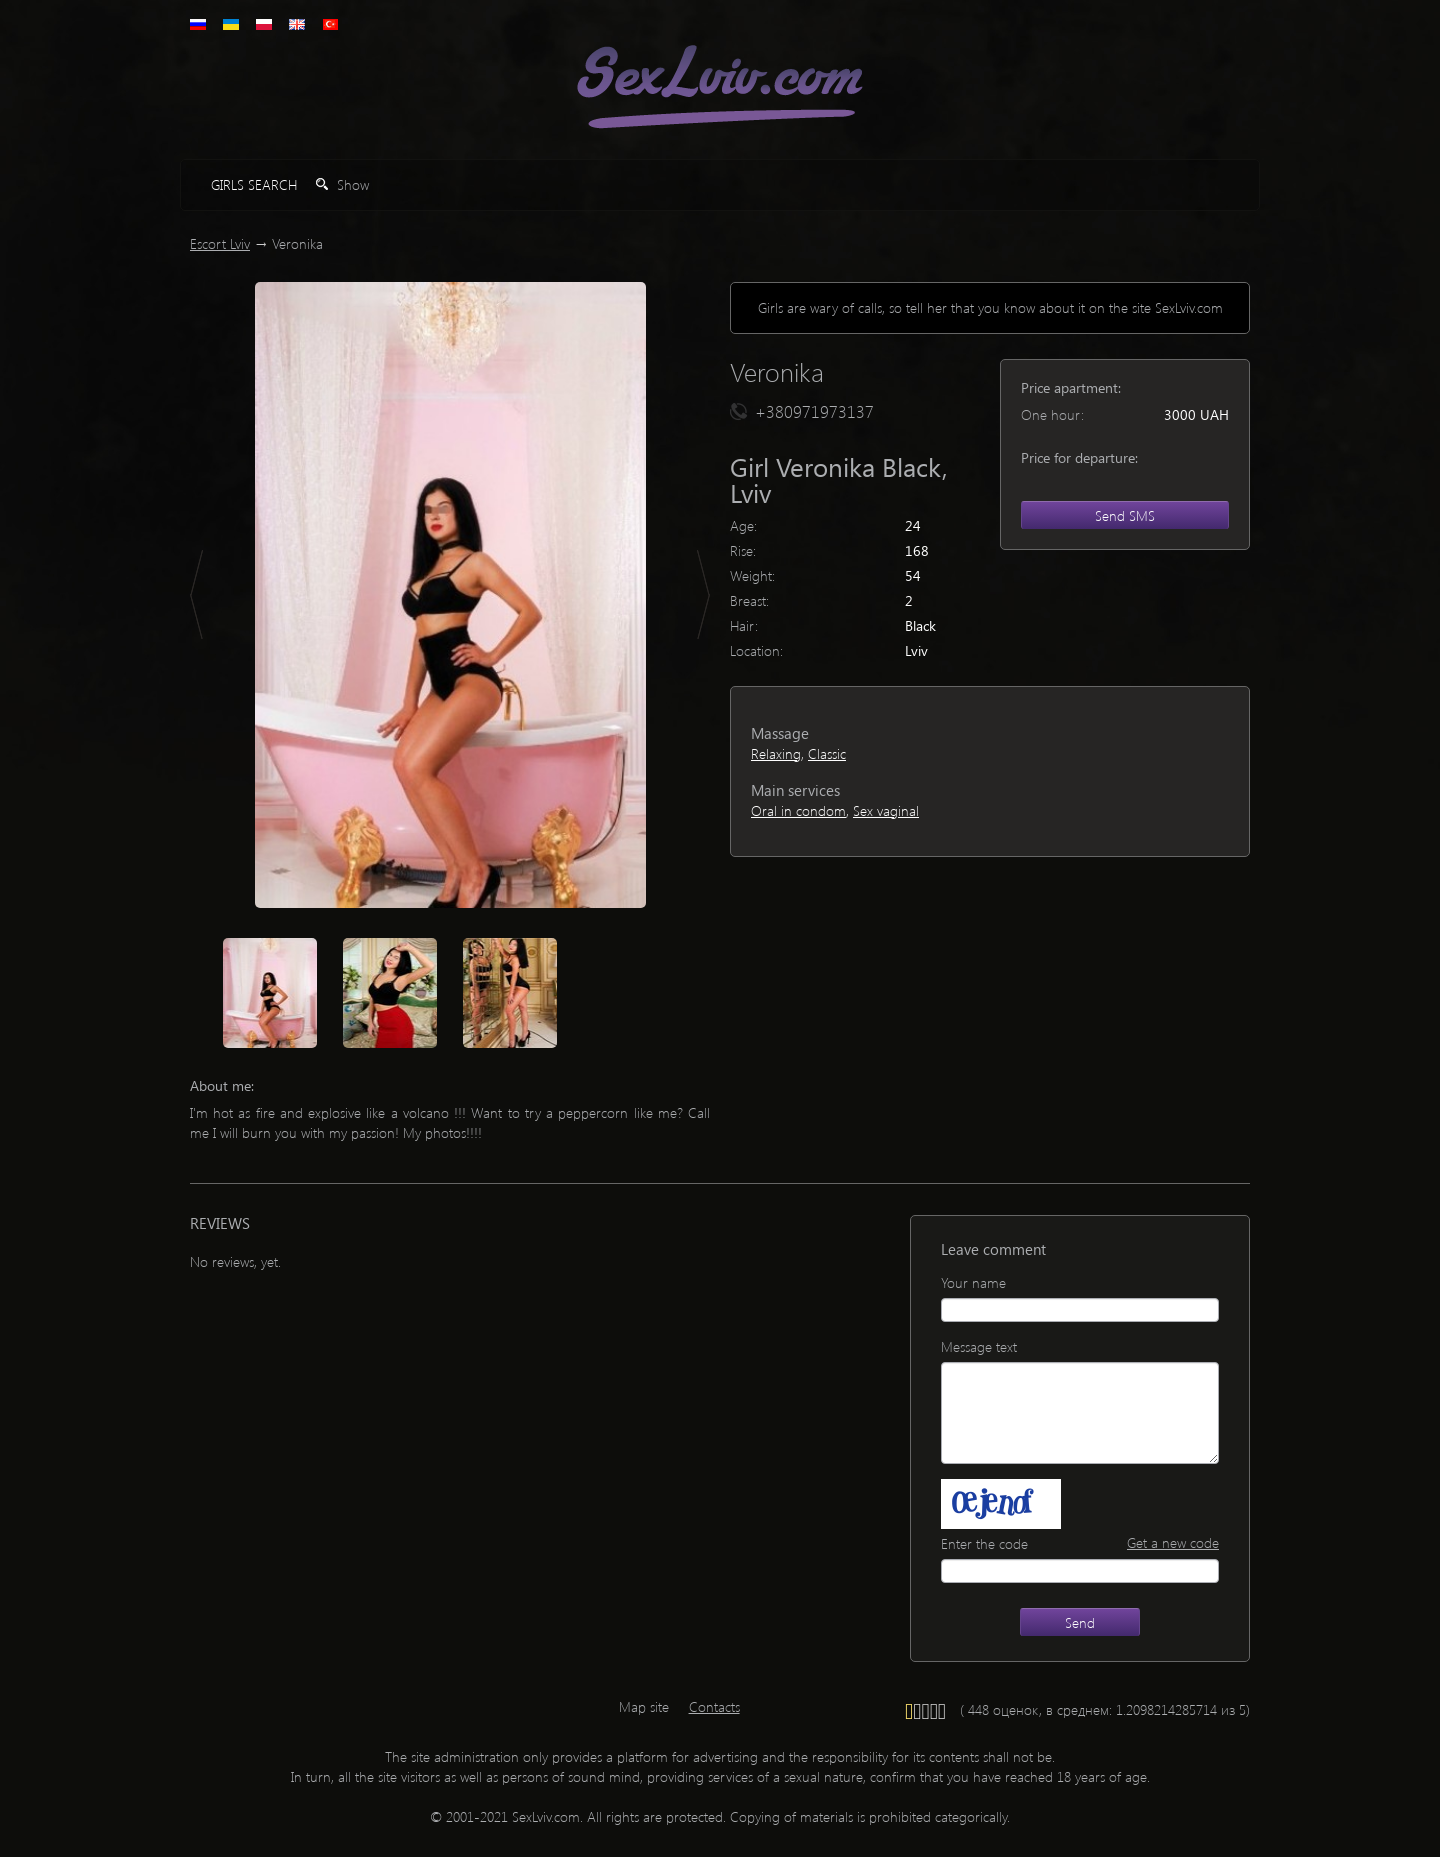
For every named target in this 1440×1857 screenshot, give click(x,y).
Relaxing (776, 753)
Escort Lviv (220, 243)
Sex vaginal (886, 810)
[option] (450, 595)
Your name (973, 1282)
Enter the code (984, 1543)
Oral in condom (798, 810)
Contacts (714, 1706)
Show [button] (342, 184)
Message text (979, 1346)
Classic (827, 753)
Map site (644, 1706)
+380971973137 (814, 411)
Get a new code (1173, 1542)
